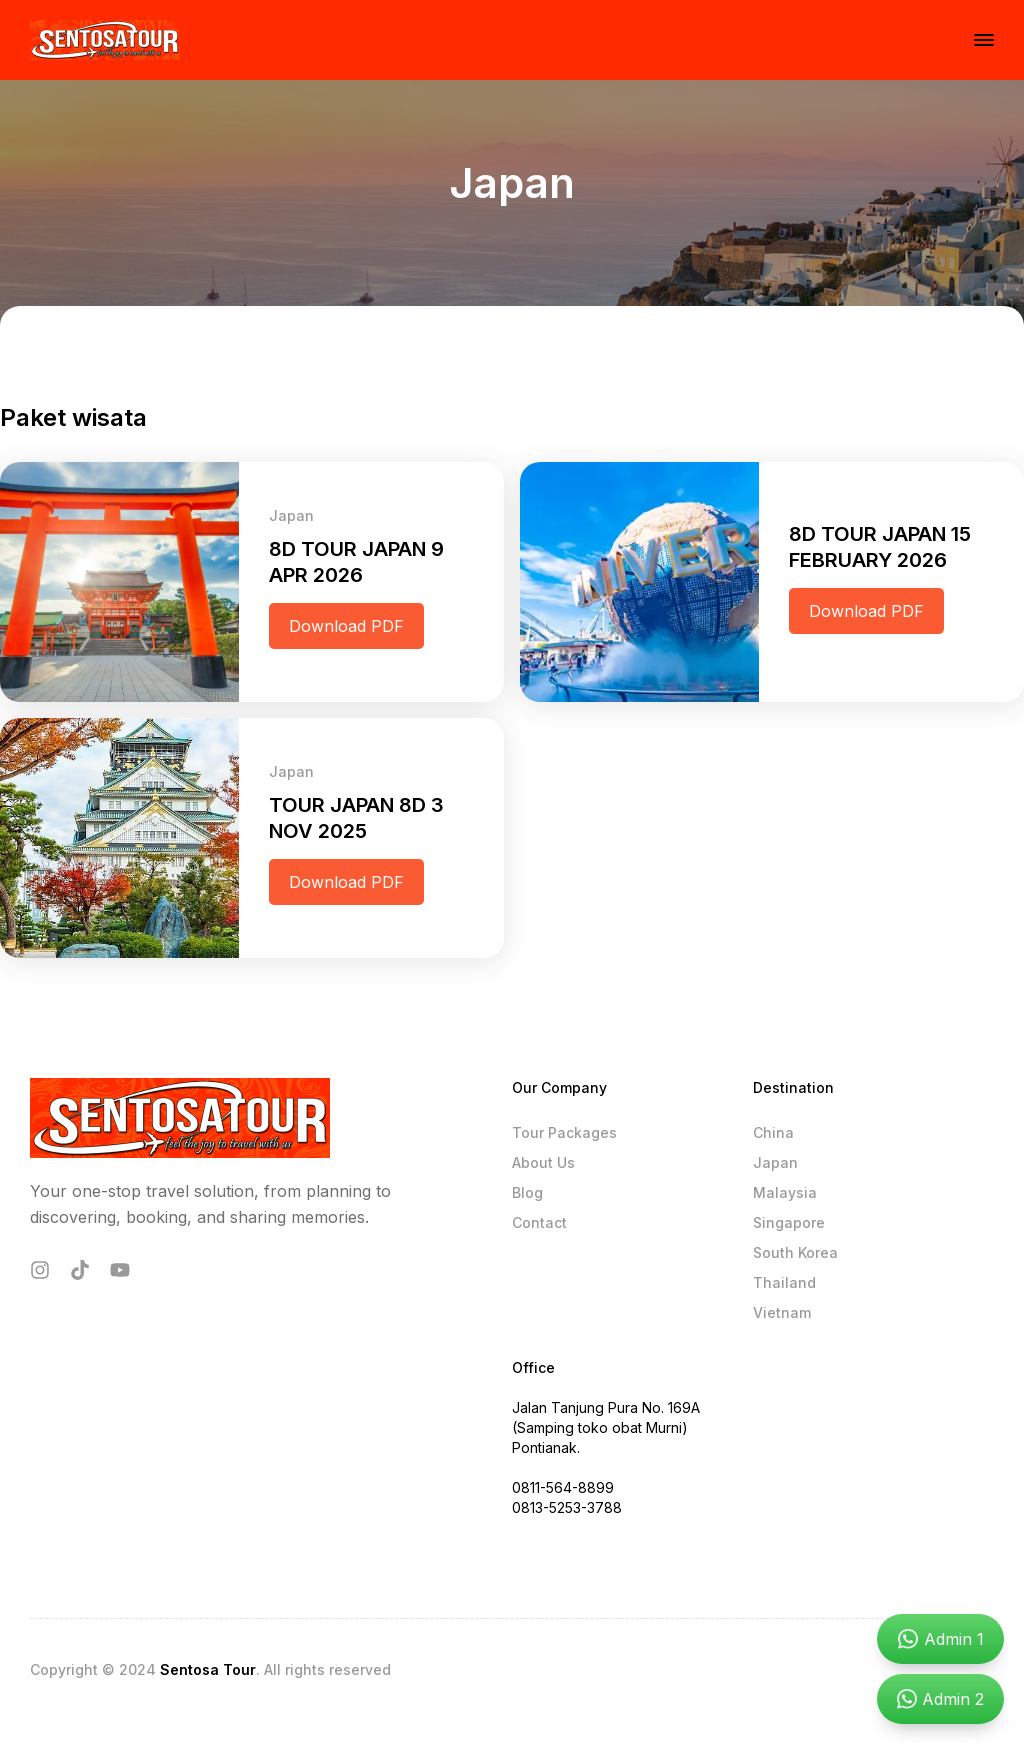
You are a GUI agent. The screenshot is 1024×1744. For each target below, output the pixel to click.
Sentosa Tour (208, 1669)
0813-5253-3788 (567, 1507)
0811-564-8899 (563, 1487)
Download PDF (346, 626)
